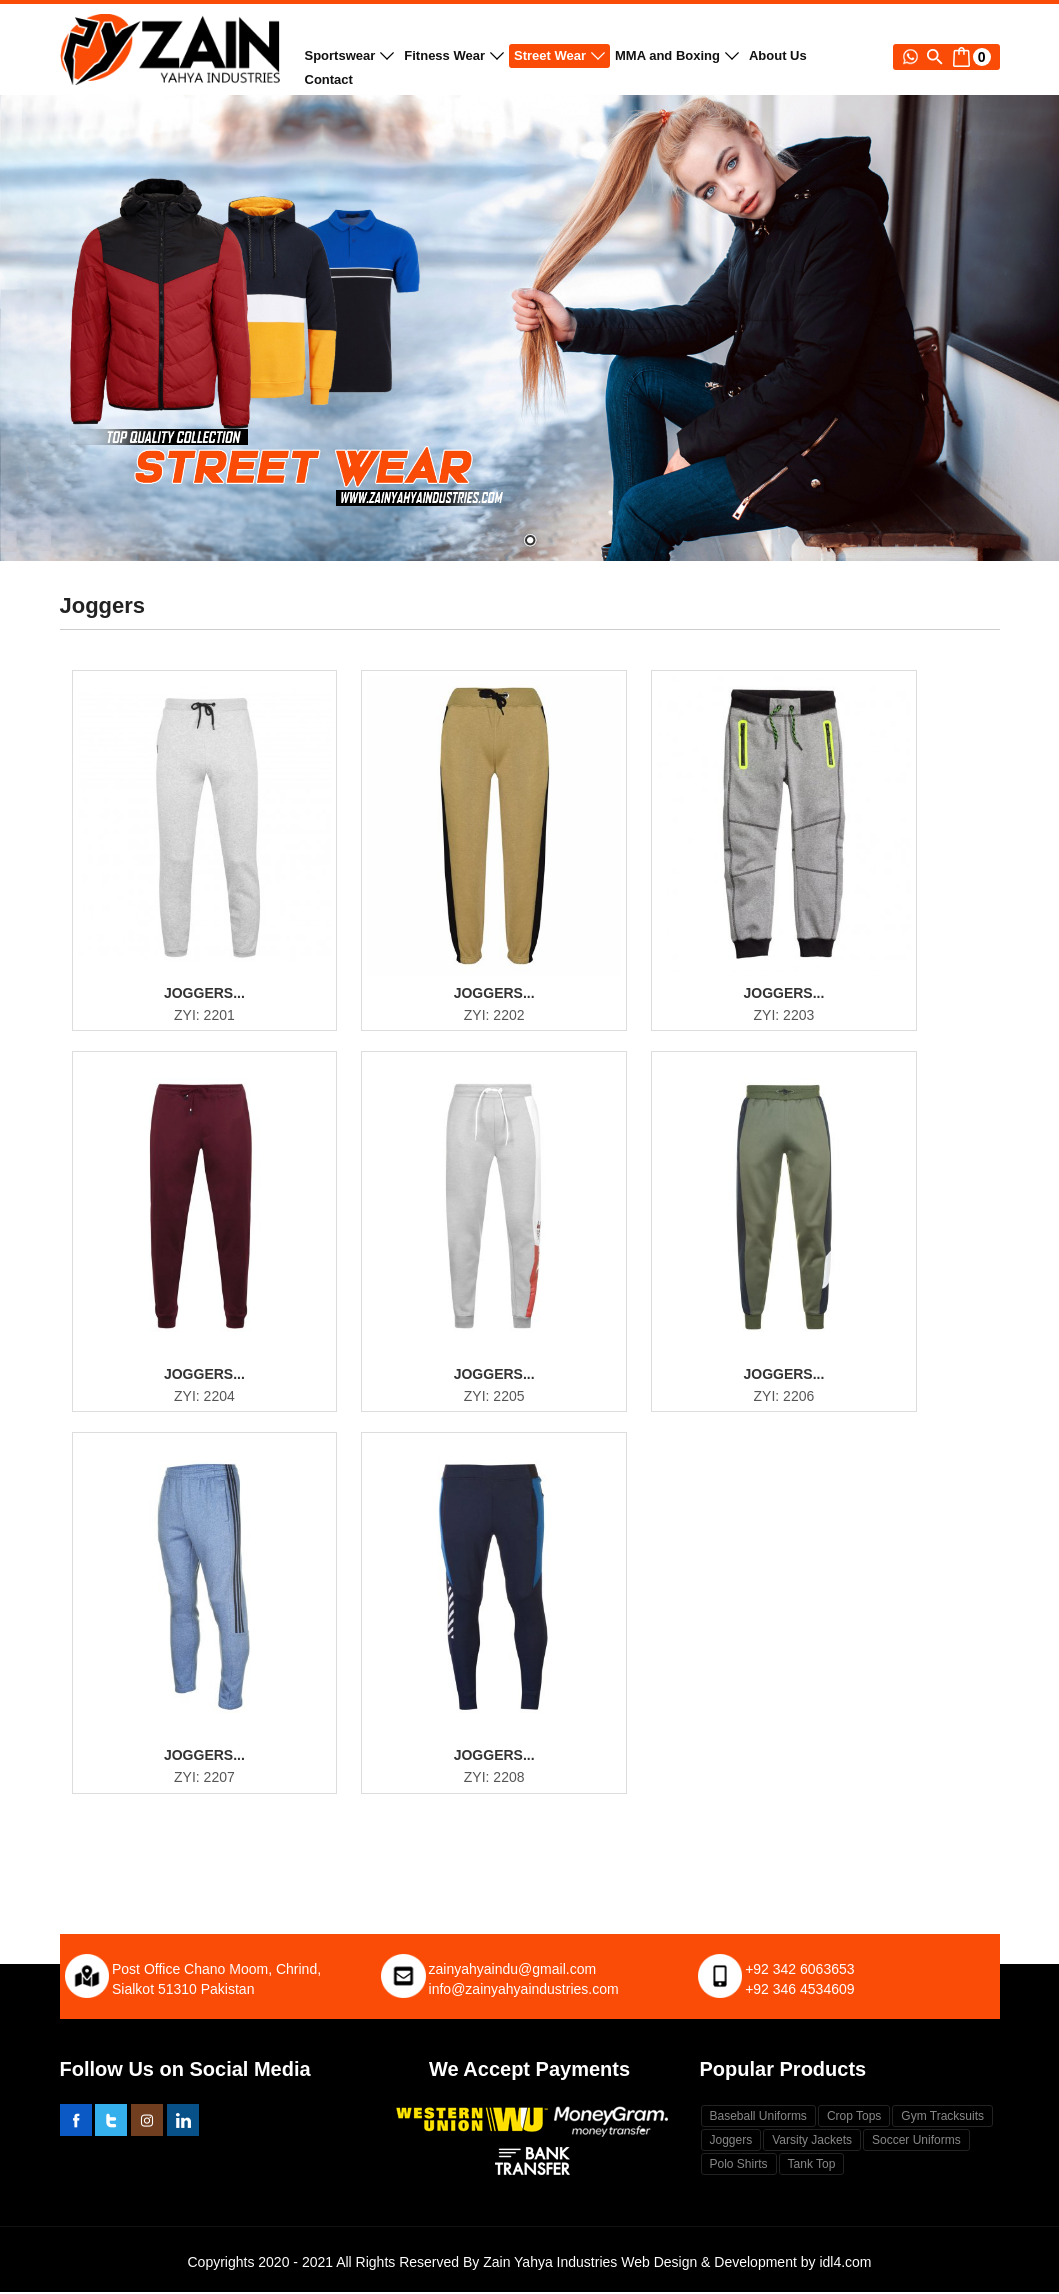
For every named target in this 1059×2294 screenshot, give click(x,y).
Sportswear (350, 55)
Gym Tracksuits (942, 2118)
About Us (778, 55)
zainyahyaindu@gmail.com (513, 1971)
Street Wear (559, 55)
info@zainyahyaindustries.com (524, 1991)
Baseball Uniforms (758, 2118)
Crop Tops (854, 2118)
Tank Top (812, 2166)
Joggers (731, 2142)
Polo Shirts (739, 2166)
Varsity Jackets (812, 2142)
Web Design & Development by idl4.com (746, 2264)
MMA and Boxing (677, 55)
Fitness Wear (454, 55)
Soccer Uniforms (916, 2142)
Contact (329, 79)
